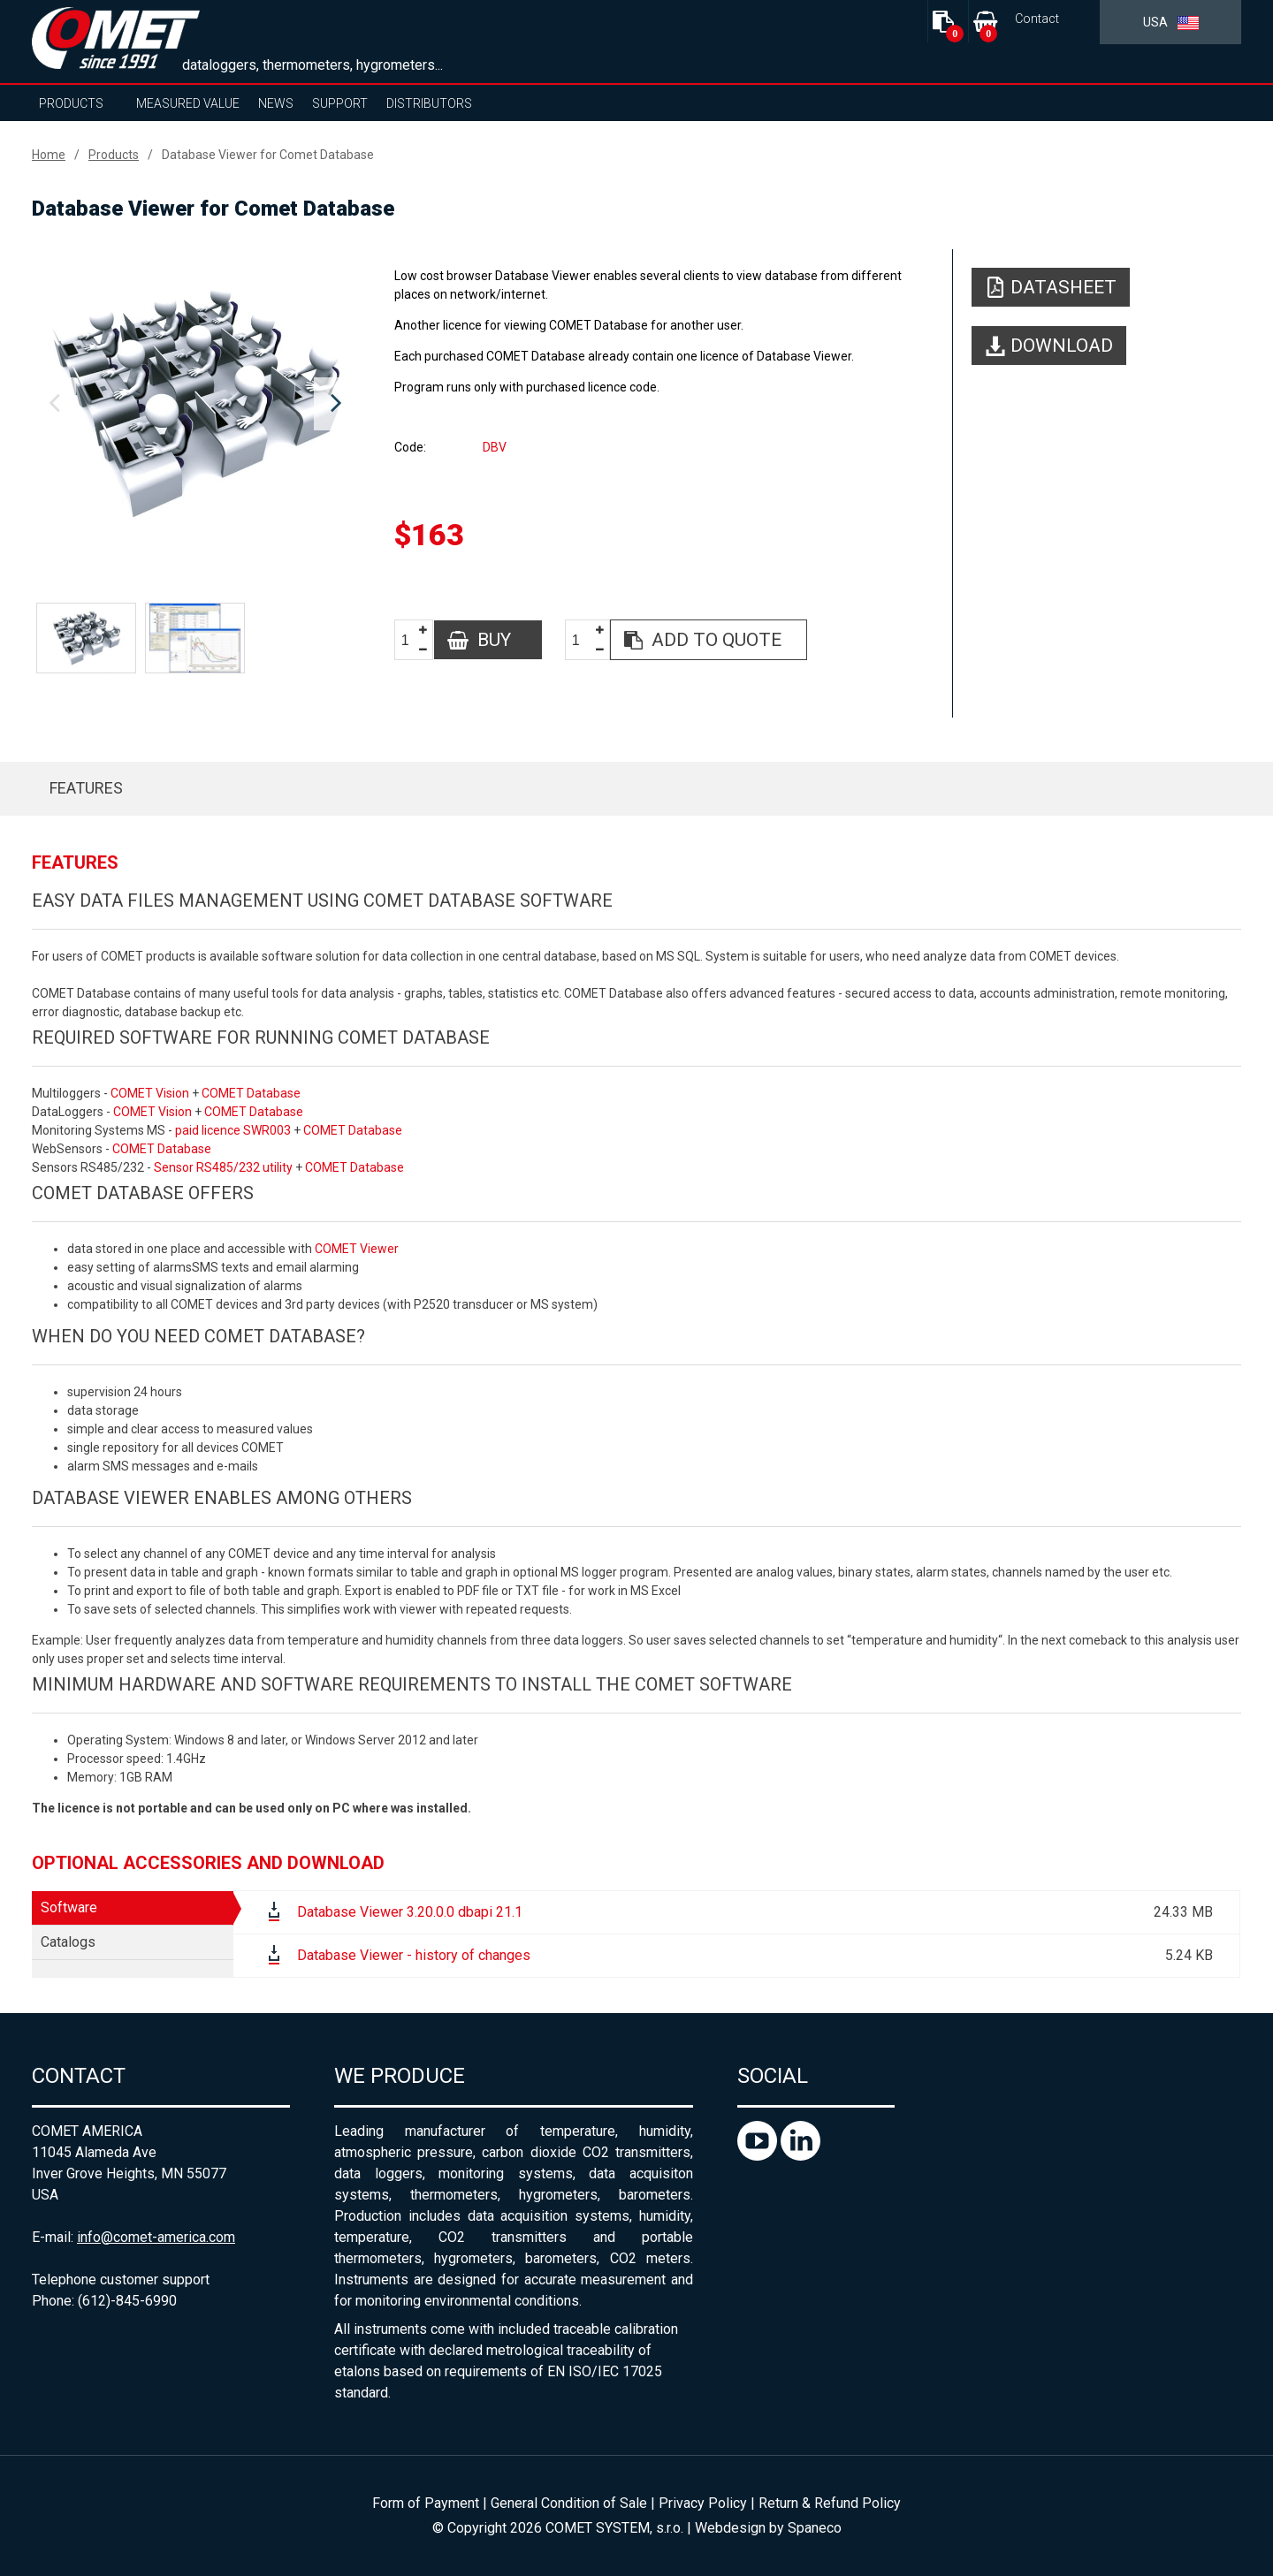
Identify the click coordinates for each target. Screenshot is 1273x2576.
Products (71, 103)
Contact (1037, 19)
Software (69, 1907)
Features (86, 788)
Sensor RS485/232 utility (223, 1167)
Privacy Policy (703, 2503)
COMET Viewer (357, 1249)
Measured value (188, 103)
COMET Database (251, 1093)
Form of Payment (425, 2503)
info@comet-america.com (156, 2237)
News (275, 103)
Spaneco (815, 2527)
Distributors (429, 103)
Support (340, 103)
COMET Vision (150, 1093)
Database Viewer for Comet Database (268, 155)
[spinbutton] (412, 640)
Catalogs (68, 1942)
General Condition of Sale (569, 2503)
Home (48, 155)
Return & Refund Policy (829, 2503)
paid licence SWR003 (233, 1130)
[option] (195, 404)
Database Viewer (110, 1497)
